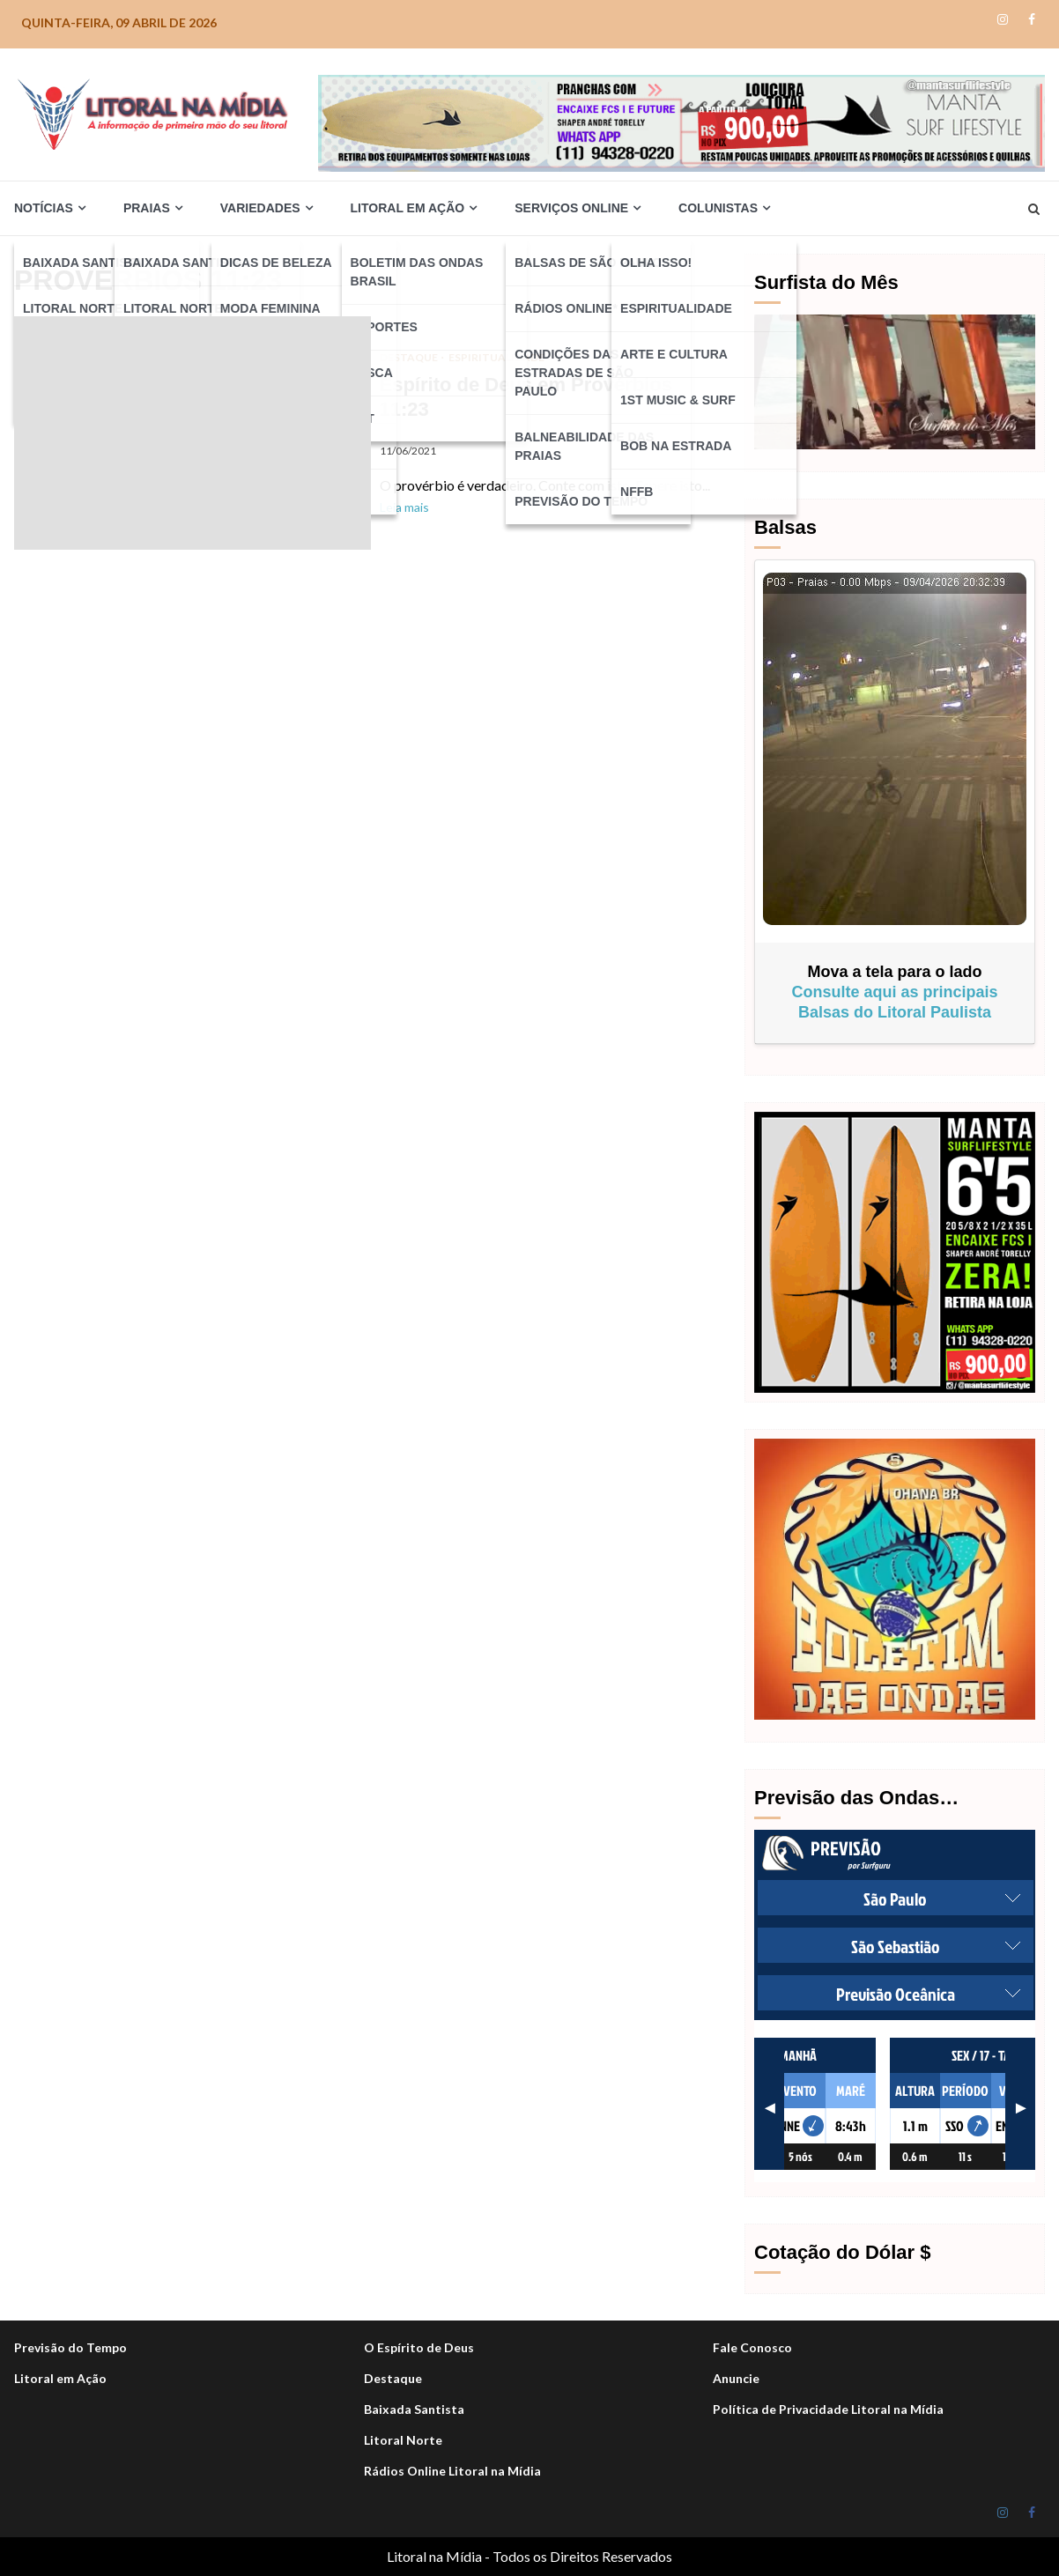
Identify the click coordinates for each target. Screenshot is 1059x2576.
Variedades (260, 208)
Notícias (43, 208)
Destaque (393, 2378)
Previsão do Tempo (70, 2347)
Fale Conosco (752, 2347)
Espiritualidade (496, 357)
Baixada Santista (414, 2409)
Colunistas (718, 208)
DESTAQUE (410, 357)
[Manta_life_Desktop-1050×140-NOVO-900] (681, 121)
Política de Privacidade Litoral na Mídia (828, 2409)
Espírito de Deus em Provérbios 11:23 (192, 433)
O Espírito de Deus (419, 2347)
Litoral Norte (403, 2439)
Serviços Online (571, 208)
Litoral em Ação (408, 208)
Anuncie (736, 2378)
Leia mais (404, 507)
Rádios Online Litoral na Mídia (452, 2470)
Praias (146, 208)
